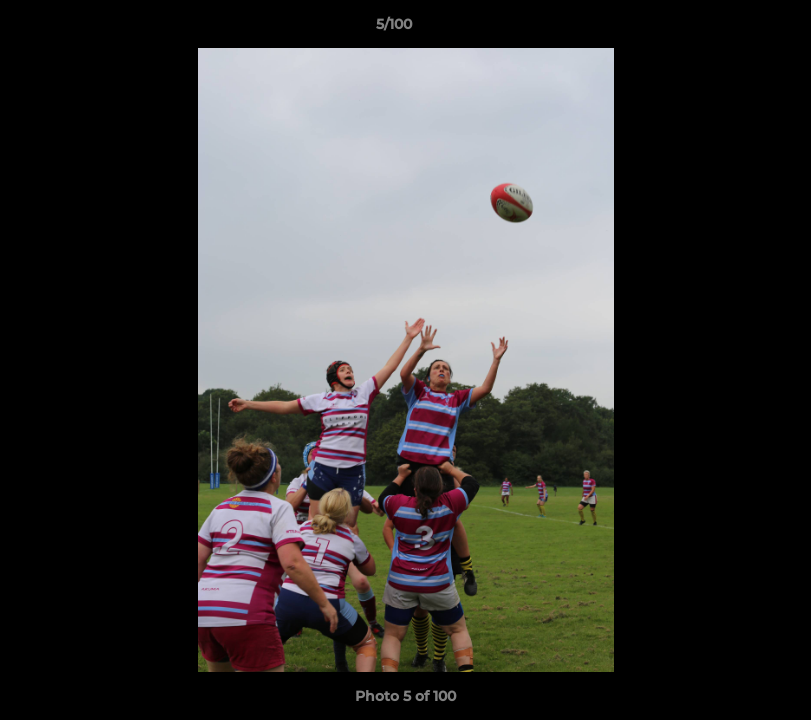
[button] (727, 29)
